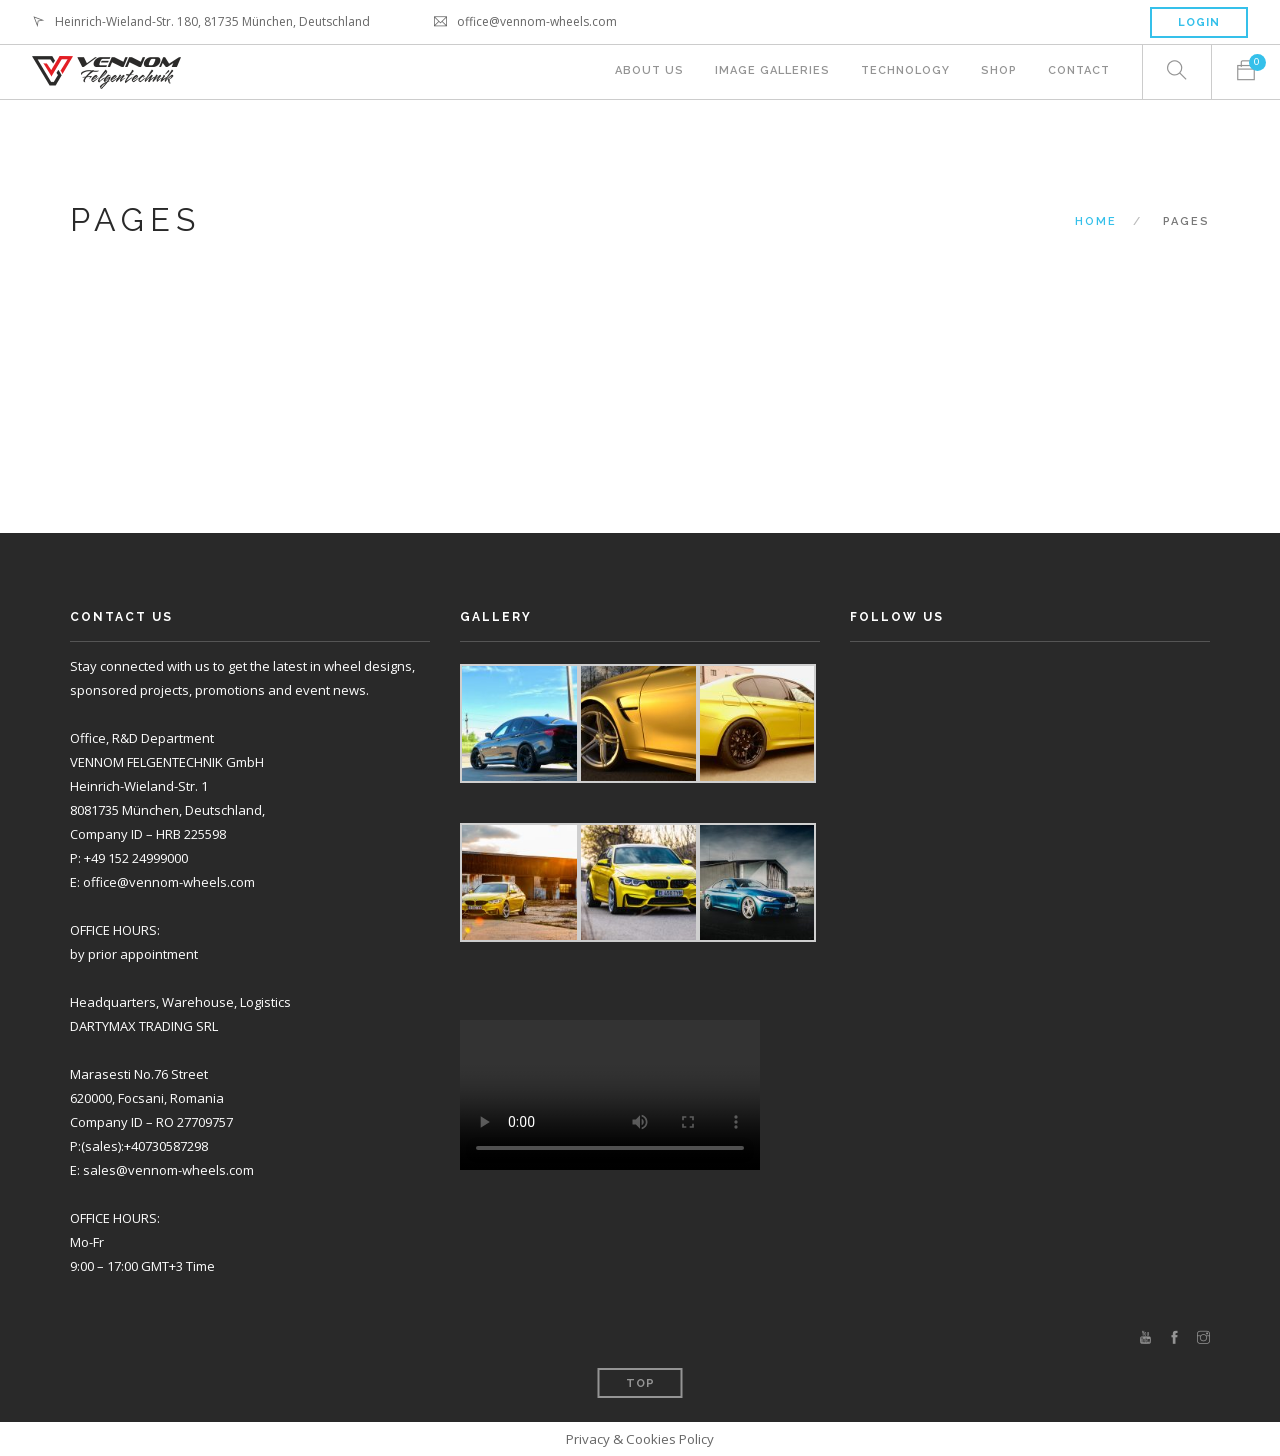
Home (1096, 221)
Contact (1079, 72)
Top (640, 1383)
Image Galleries (769, 72)
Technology (903, 72)
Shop (998, 72)
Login (1199, 22)
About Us (645, 72)
